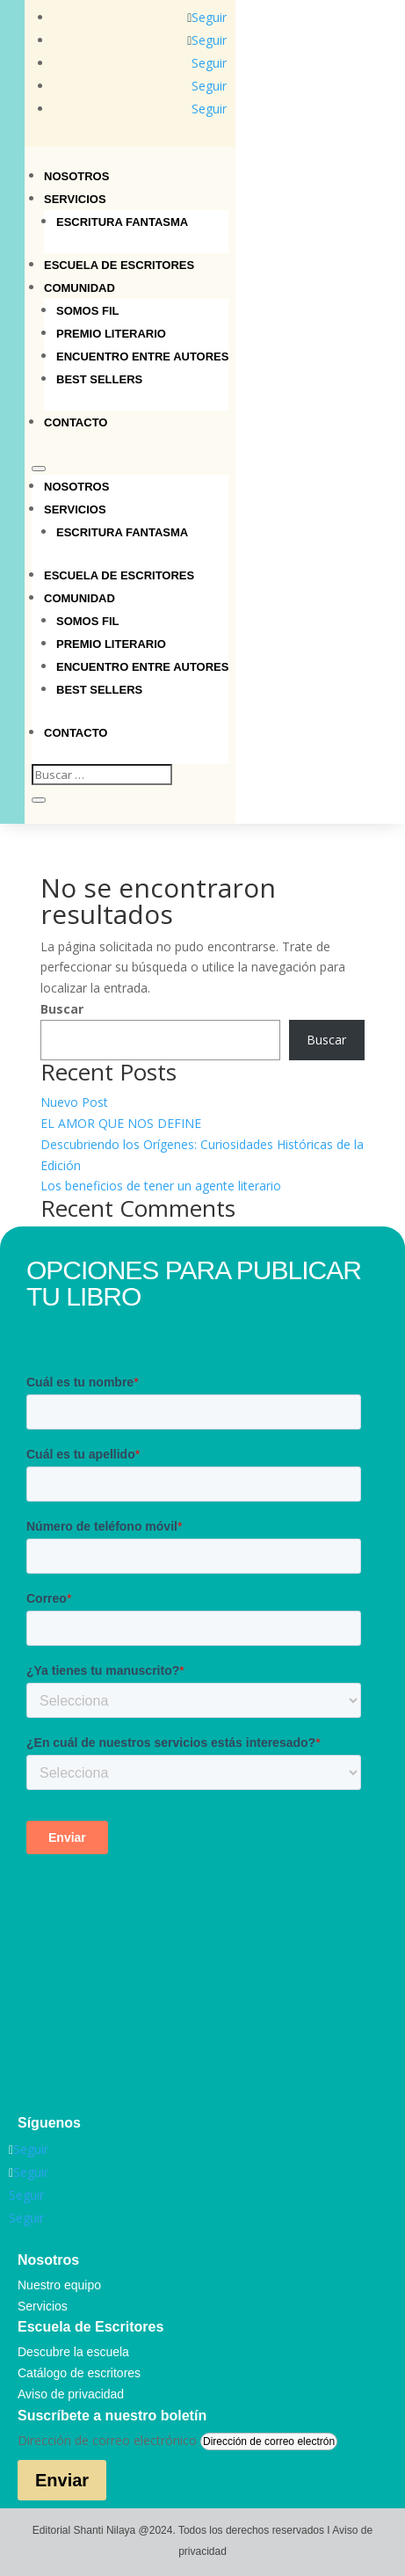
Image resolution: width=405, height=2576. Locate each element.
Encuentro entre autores (142, 356)
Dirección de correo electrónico (107, 2440)
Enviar (62, 2480)
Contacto (75, 422)
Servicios (75, 199)
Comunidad (79, 288)
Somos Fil (87, 310)
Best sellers (99, 379)
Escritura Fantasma (122, 222)
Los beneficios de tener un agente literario (160, 1185)
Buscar (61, 1009)
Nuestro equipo (59, 2285)
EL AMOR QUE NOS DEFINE (120, 1123)
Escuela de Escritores (119, 265)
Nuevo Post (74, 1102)
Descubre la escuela (73, 2352)
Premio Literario (111, 333)
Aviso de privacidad (71, 2394)
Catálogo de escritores (79, 2373)
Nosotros (76, 176)
